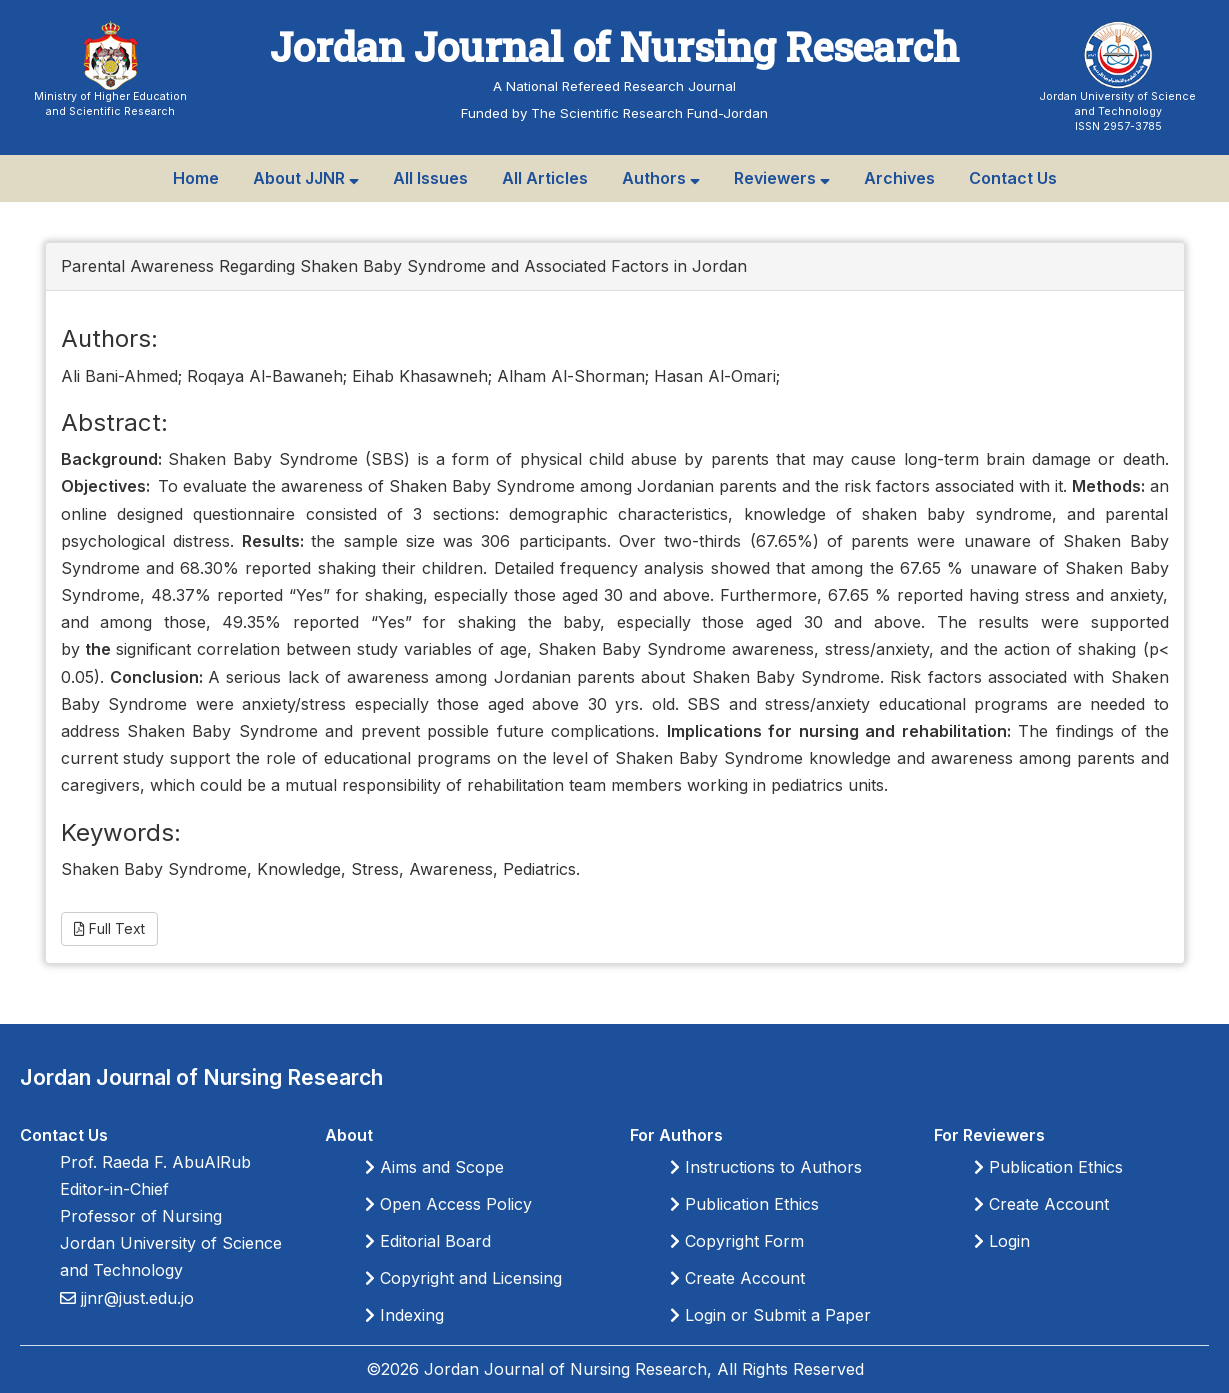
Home (196, 178)
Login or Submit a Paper (770, 1315)
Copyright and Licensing (463, 1278)
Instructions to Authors (766, 1167)
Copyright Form (737, 1241)
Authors (661, 178)
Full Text (109, 928)
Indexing (404, 1315)
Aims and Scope (434, 1167)
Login (1002, 1241)
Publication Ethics (744, 1204)
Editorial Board (428, 1241)
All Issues (430, 178)
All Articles (545, 178)
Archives (899, 178)
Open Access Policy (448, 1204)
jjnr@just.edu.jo (135, 1298)
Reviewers (782, 178)
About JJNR (306, 178)
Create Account (737, 1278)
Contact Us (1013, 178)
